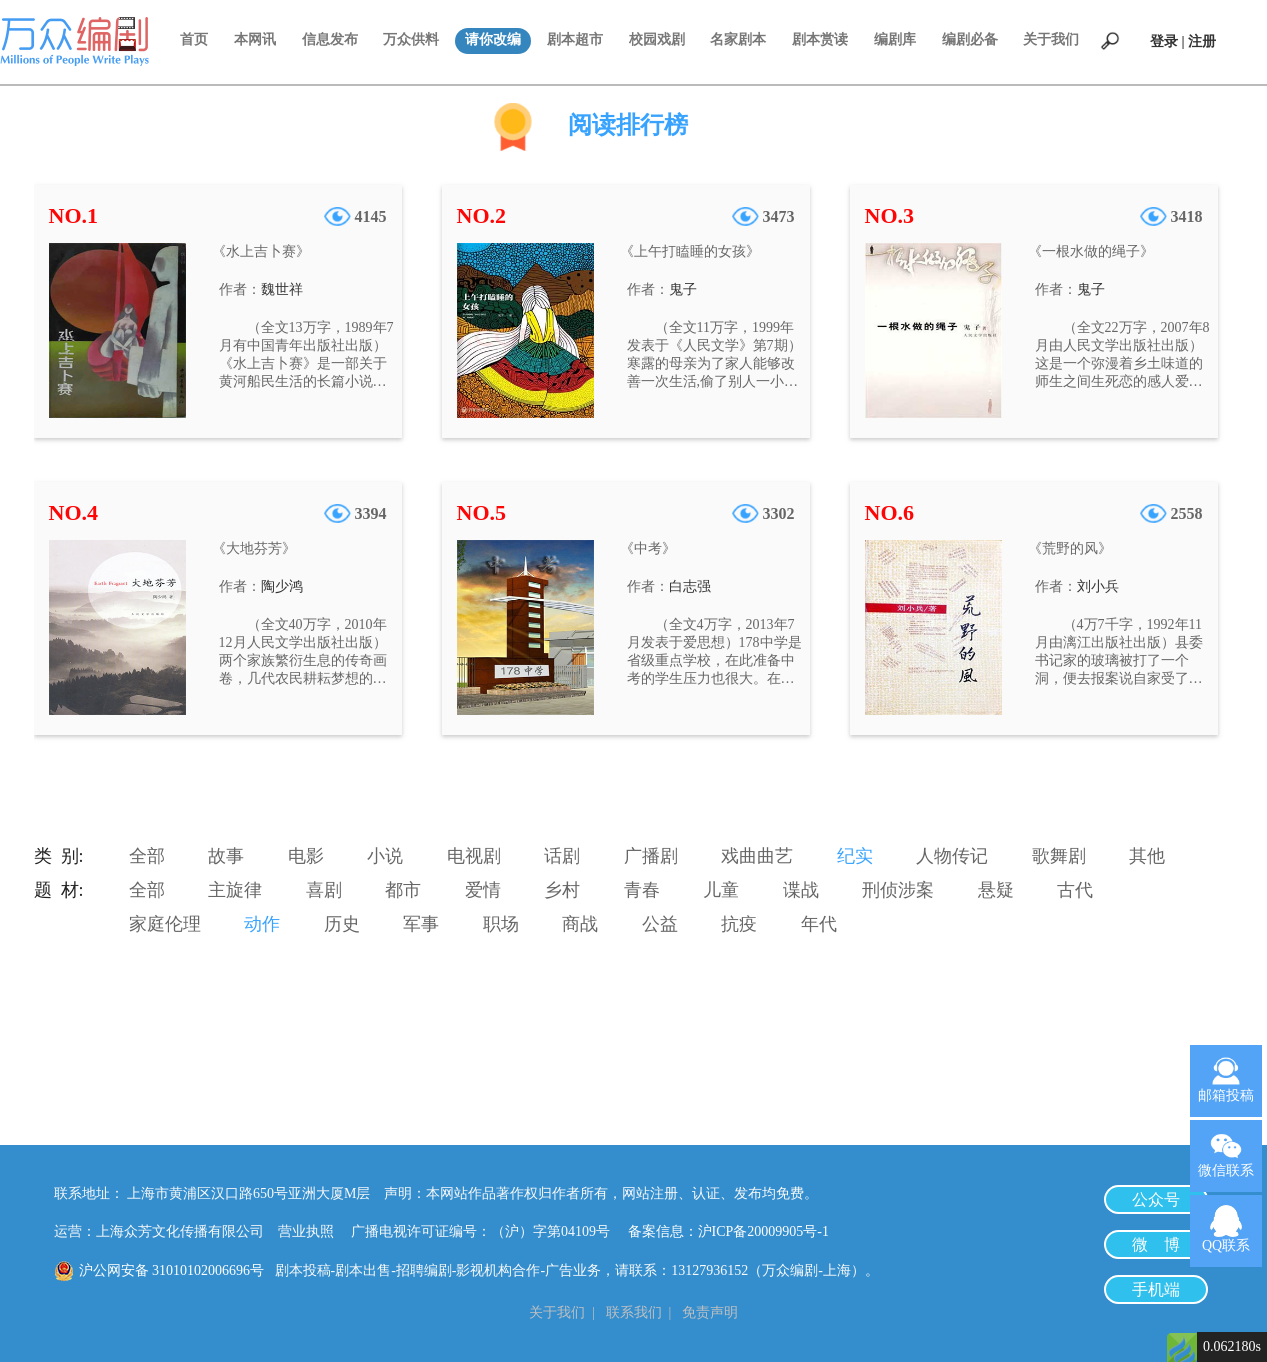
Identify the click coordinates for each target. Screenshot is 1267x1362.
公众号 (1156, 1199)
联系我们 (634, 1312)
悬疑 (996, 890)
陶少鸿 (282, 586)
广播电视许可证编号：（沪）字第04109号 (487, 1231)
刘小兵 (1098, 586)
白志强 (690, 586)
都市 (403, 890)
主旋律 (235, 890)
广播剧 (651, 856)
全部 (147, 856)
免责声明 (710, 1312)
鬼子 (683, 289)
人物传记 (952, 856)
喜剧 (324, 890)
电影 (306, 856)
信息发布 (330, 39)
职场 (501, 924)
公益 (660, 924)
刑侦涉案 (898, 890)
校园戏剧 (657, 39)
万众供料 (411, 39)
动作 (262, 924)
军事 (421, 924)
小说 (385, 856)
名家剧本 (738, 39)
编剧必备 (970, 39)
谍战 (801, 890)
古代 (1075, 890)
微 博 (1156, 1244)
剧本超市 (575, 39)
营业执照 (306, 1231)
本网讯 (255, 39)
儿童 (721, 890)
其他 (1147, 856)
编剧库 (895, 39)
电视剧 (474, 856)
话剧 (562, 856)
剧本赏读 (820, 39)
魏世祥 (282, 289)
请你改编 (493, 39)
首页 (194, 39)
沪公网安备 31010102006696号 (172, 1270)
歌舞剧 (1059, 856)
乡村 (562, 890)
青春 (642, 890)
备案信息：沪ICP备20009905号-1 (728, 1231)
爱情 (483, 890)
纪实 (855, 856)
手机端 (1156, 1289)
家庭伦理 (165, 924)
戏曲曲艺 (757, 856)
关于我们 (1051, 39)
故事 (226, 856)
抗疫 (739, 924)
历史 (342, 924)
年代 (819, 924)
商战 (580, 924)
